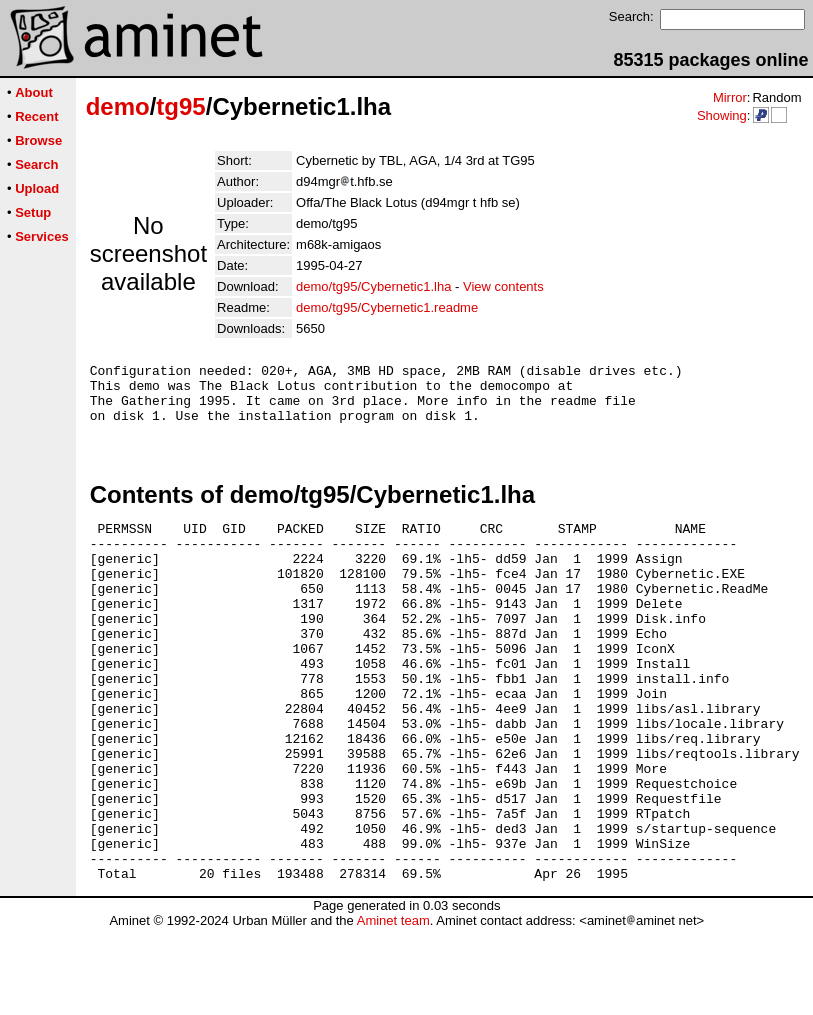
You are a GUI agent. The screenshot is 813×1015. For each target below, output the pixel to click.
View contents (503, 286)
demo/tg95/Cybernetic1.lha (373, 286)
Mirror (730, 97)
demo (118, 106)
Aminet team (393, 1007)
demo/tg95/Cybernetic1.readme (387, 307)
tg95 (180, 106)
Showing (722, 115)
